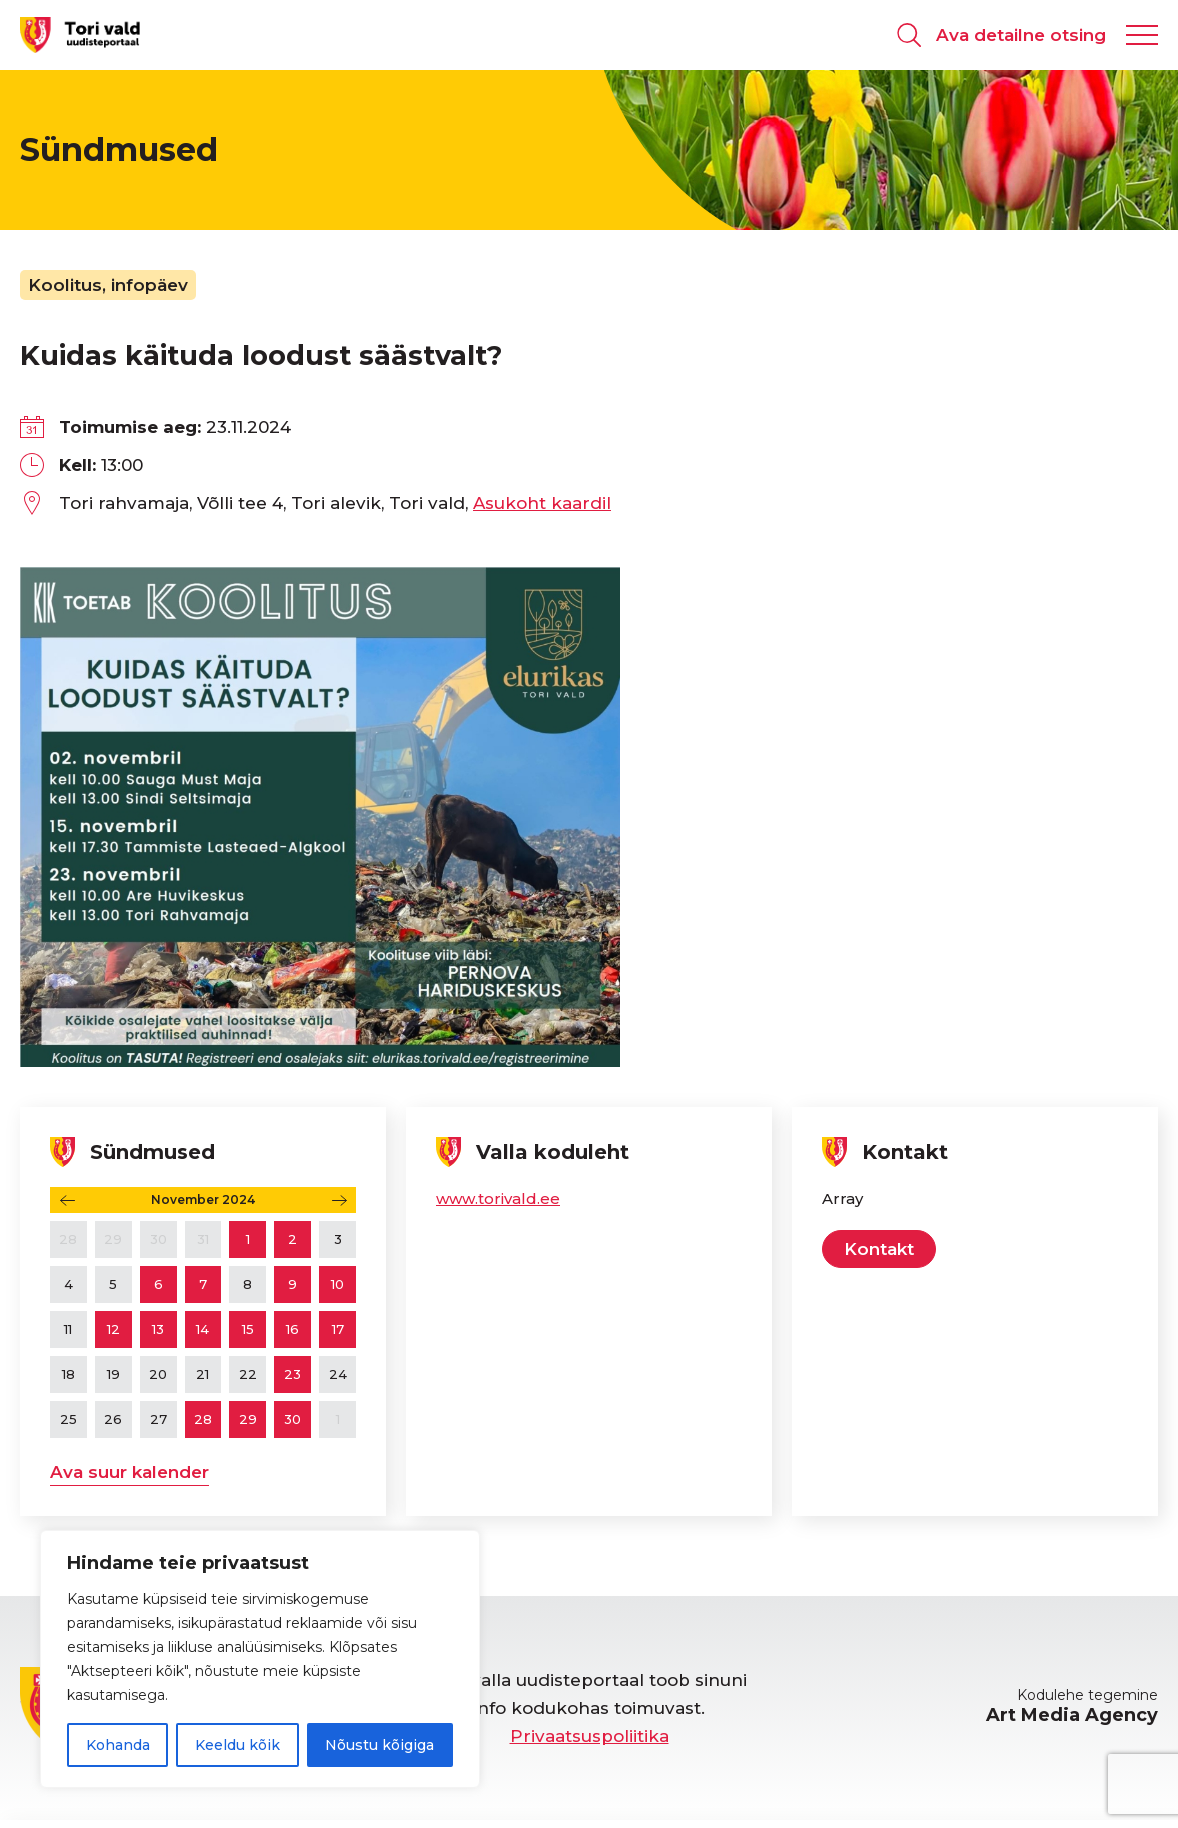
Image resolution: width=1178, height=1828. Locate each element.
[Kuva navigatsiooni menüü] (1142, 35)
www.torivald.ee (498, 1198)
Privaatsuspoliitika (589, 1736)
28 (203, 1419)
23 (292, 1374)
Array (842, 1198)
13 (158, 1329)
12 (113, 1329)
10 (337, 1284)
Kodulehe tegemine (1072, 1706)
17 (338, 1329)
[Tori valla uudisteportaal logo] (80, 34)
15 (248, 1329)
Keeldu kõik (237, 1745)
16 (292, 1329)
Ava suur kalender (129, 1472)
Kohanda (118, 1745)
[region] (260, 1659)
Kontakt (879, 1249)
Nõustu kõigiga (379, 1745)
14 (202, 1329)
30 (292, 1419)
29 (248, 1419)
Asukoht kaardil (542, 503)
